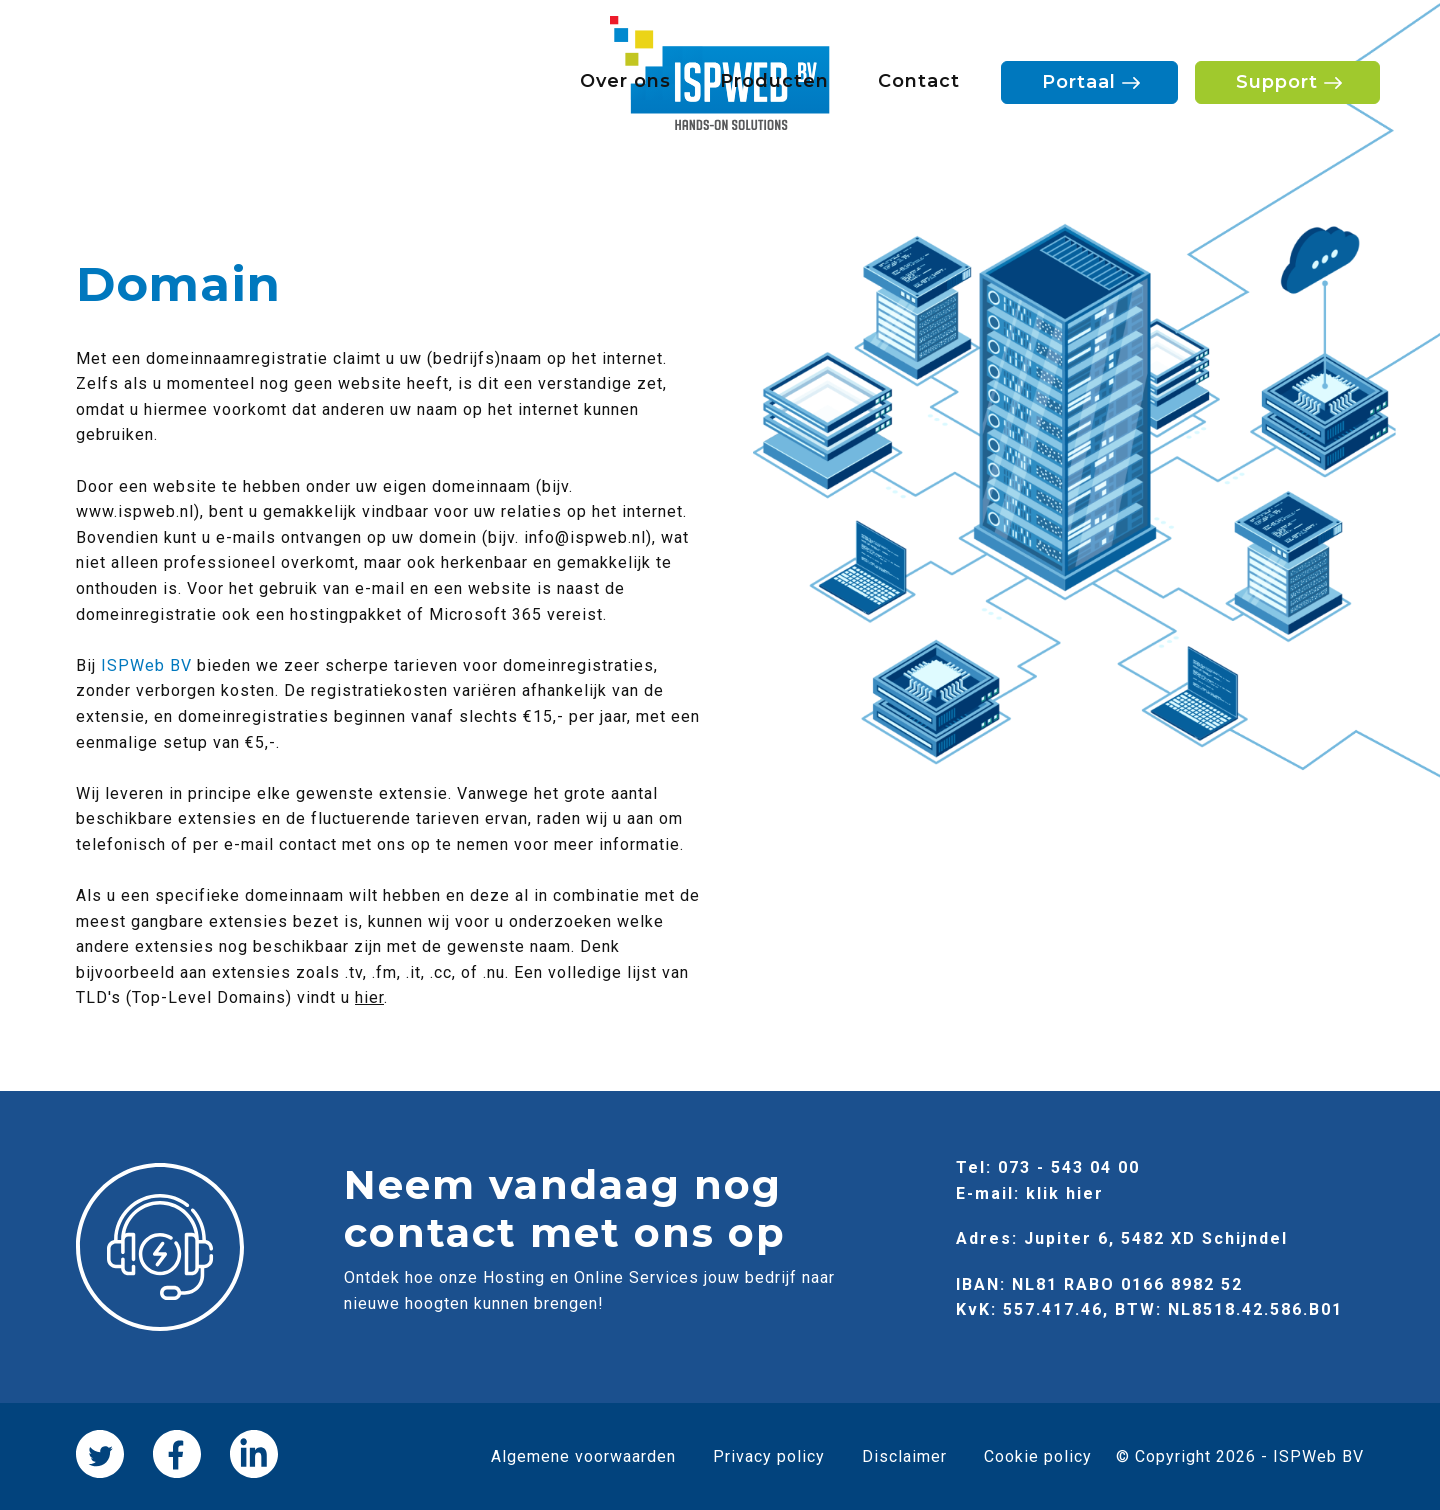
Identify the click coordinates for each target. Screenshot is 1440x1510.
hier (369, 997)
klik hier (1065, 1193)
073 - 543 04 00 (1069, 1167)
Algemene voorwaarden (583, 1456)
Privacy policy (769, 1456)
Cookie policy (1038, 1456)
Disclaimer (904, 1456)
